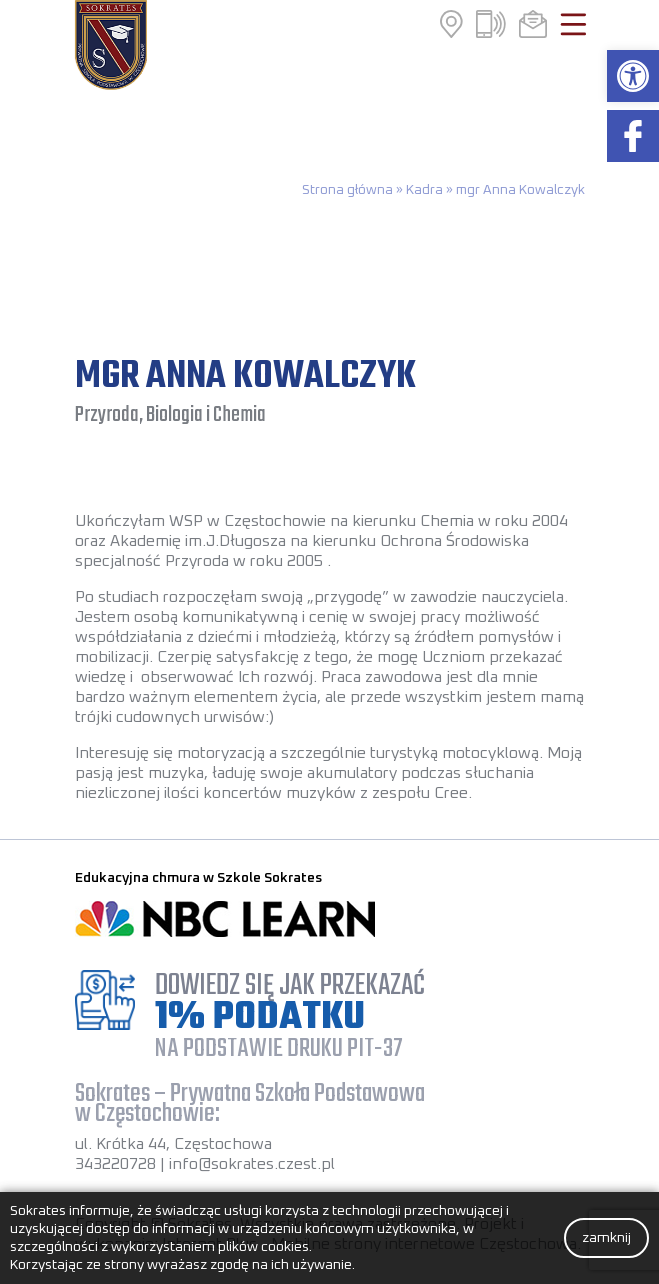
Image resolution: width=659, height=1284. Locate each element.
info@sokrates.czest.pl (252, 1164)
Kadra (424, 190)
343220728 (115, 1164)
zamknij (606, 1238)
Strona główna (347, 190)
